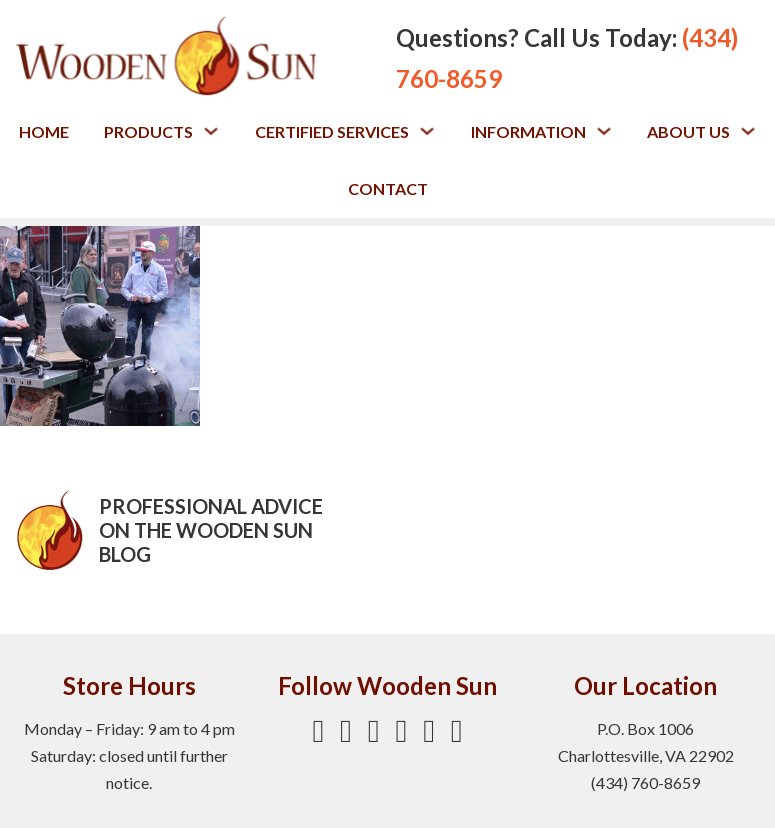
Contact (388, 188)
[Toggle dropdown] (211, 131)
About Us (688, 131)
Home (44, 131)
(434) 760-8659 (645, 782)
